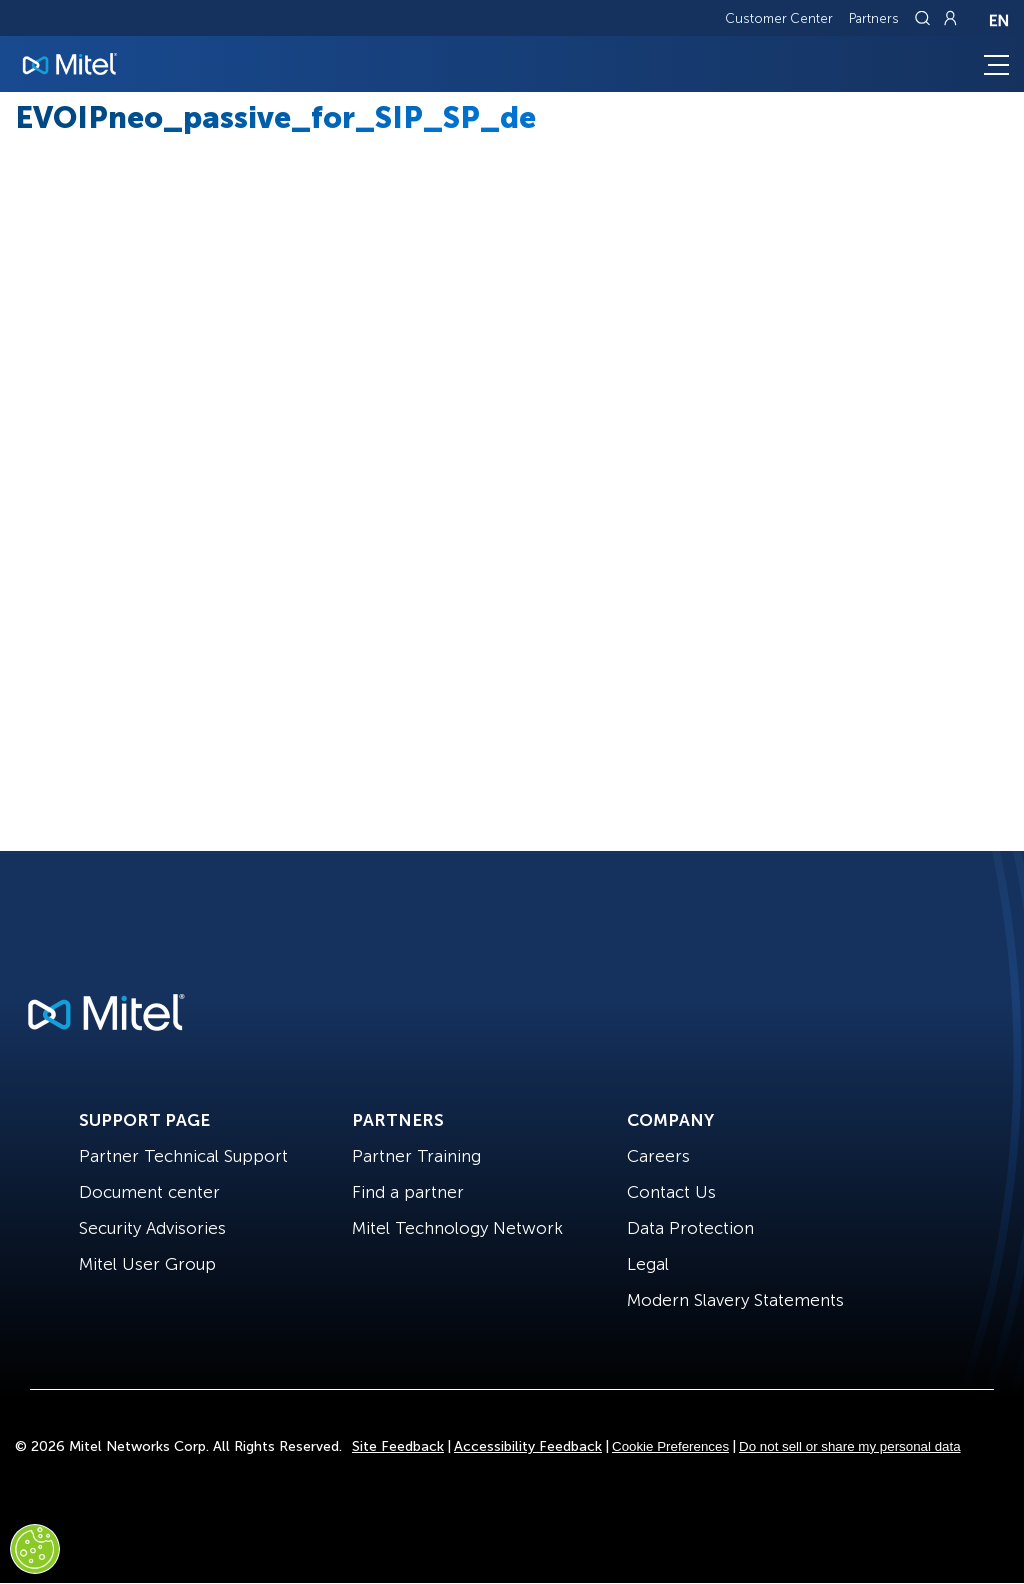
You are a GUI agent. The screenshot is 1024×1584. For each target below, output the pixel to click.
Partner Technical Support (183, 1156)
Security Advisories (152, 1228)
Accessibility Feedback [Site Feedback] (528, 1446)
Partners (874, 18)
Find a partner (408, 1192)
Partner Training (416, 1156)
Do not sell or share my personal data (850, 1446)
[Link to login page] (950, 18)
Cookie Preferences (670, 1446)
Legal (648, 1264)
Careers (658, 1156)
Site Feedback (398, 1446)
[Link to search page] (925, 18)
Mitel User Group (147, 1264)
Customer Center (779, 18)
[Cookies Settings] (35, 1549)
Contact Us (671, 1192)
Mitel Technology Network (457, 1228)
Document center (149, 1192)
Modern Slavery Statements (735, 1300)
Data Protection (690, 1228)
